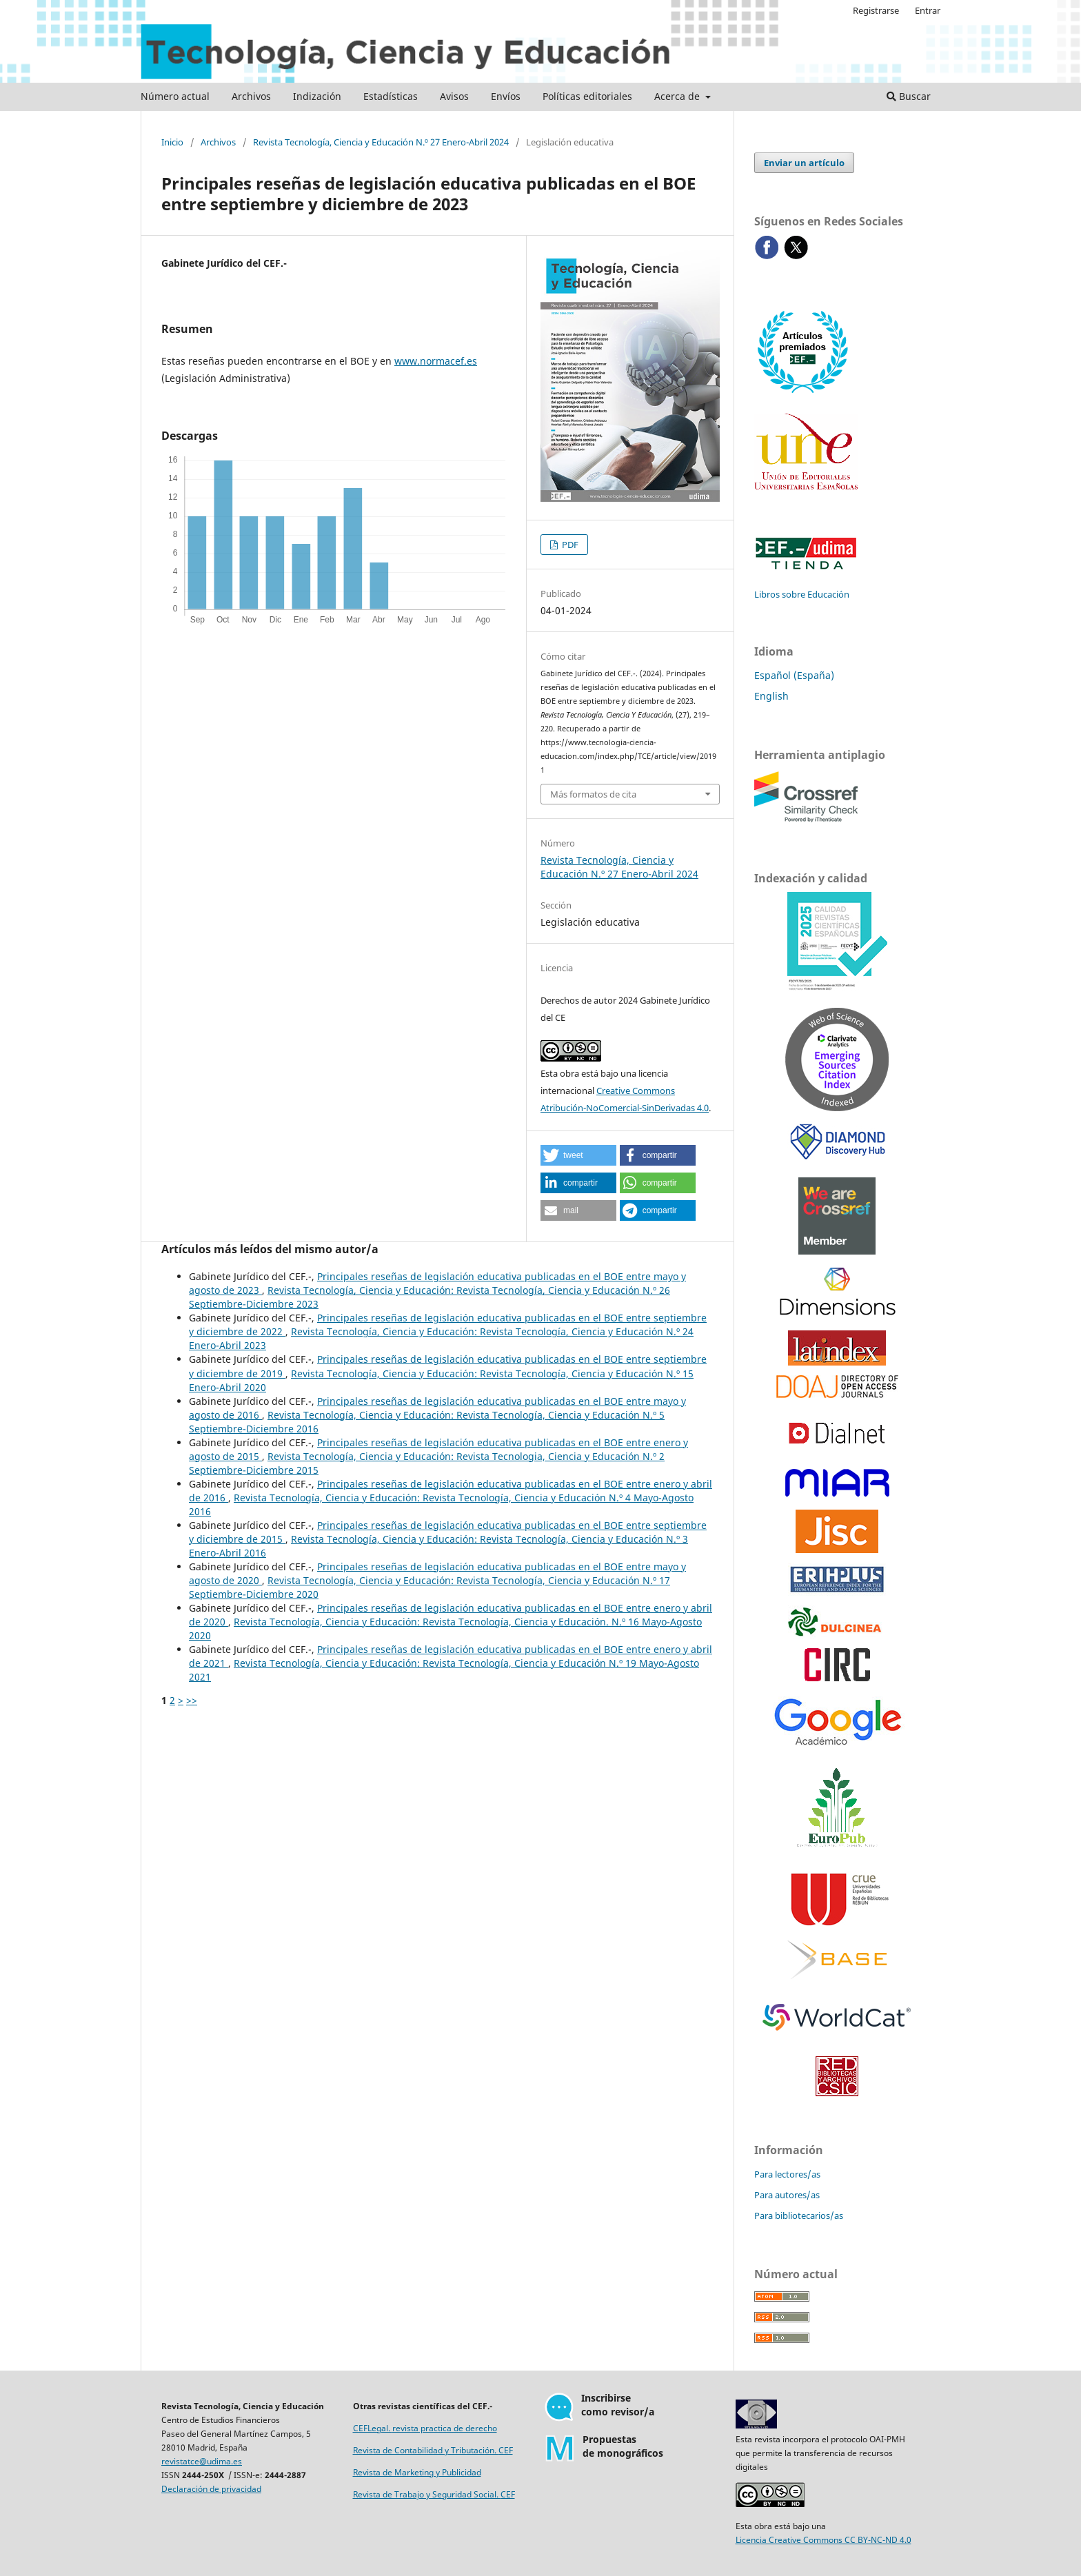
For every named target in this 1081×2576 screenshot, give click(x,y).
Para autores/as (787, 2195)
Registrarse (876, 10)
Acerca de (678, 96)
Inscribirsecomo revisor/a (617, 2404)
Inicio (172, 142)
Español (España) (794, 675)
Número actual (175, 96)
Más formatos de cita (593, 794)
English (771, 695)
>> (191, 1700)
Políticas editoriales (587, 96)
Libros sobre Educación (801, 594)
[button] (578, 1155)
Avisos (454, 96)
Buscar (909, 96)
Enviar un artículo (804, 162)
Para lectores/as (787, 2174)
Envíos (506, 96)
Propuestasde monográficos (623, 2446)
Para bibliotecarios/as (798, 2215)
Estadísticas (390, 96)
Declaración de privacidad (211, 2489)
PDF (569, 544)
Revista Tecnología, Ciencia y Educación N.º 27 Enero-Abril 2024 (381, 142)
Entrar (927, 10)
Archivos (251, 96)
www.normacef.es (435, 360)
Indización (317, 96)
